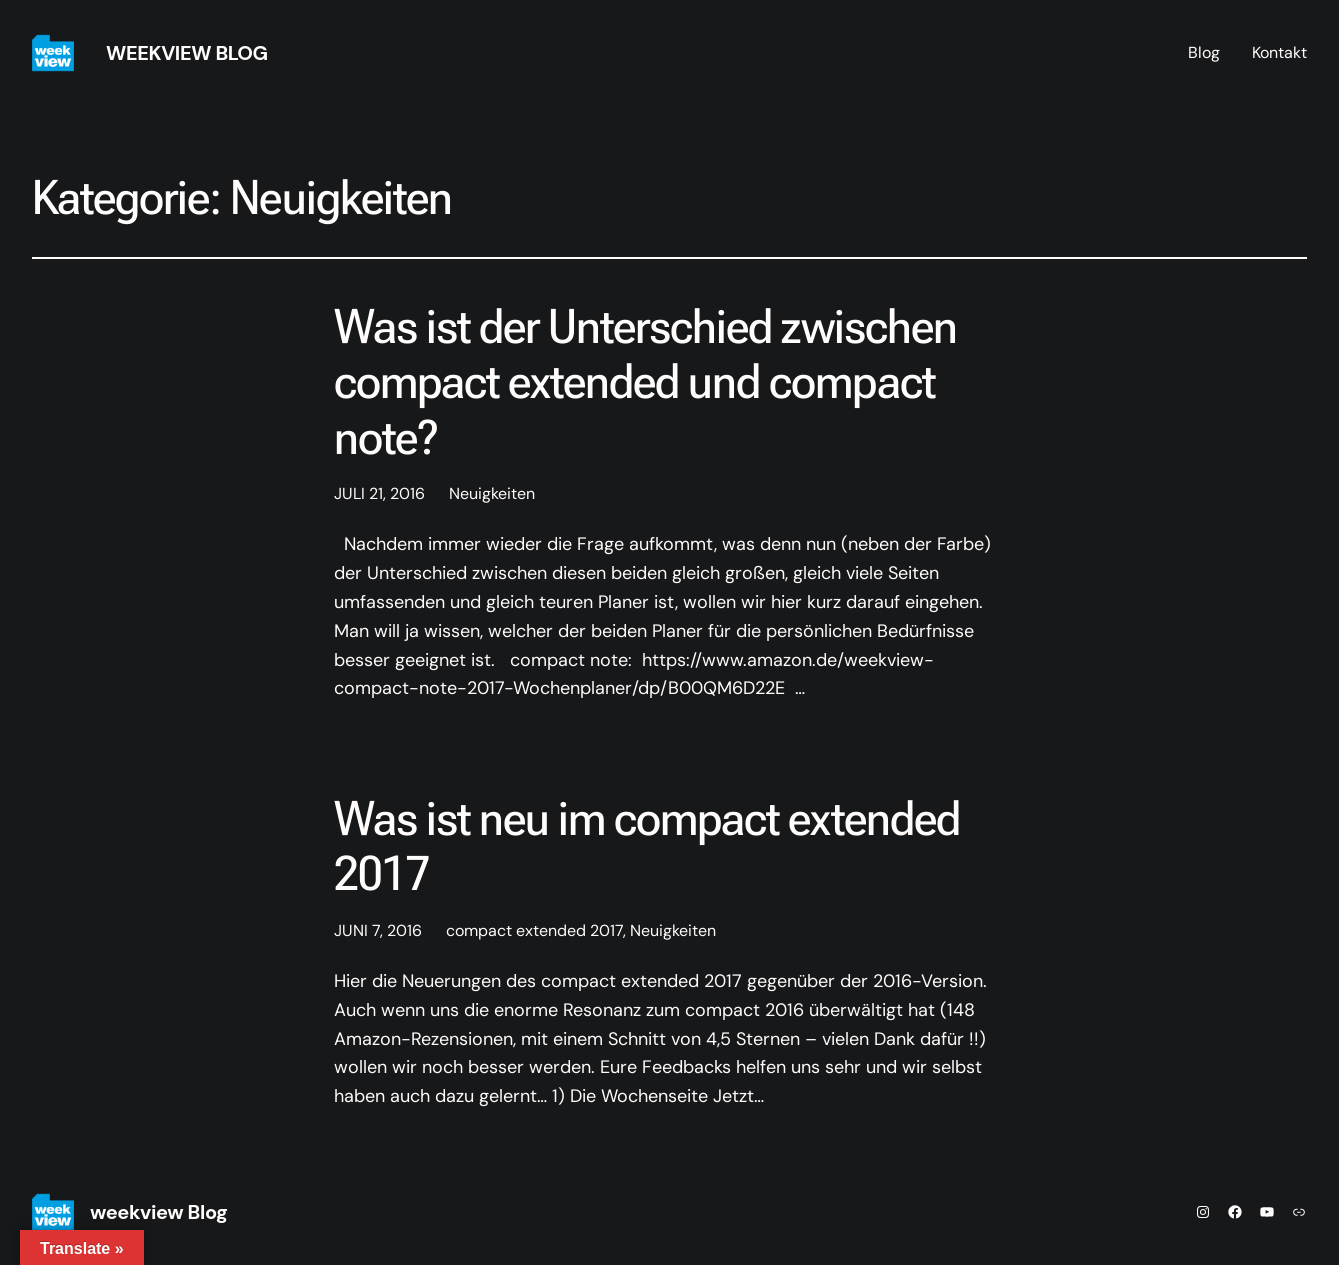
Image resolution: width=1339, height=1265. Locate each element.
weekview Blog (187, 53)
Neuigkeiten (492, 493)
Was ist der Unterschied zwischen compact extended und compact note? (645, 382)
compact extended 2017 (534, 930)
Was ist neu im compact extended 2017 (647, 846)
